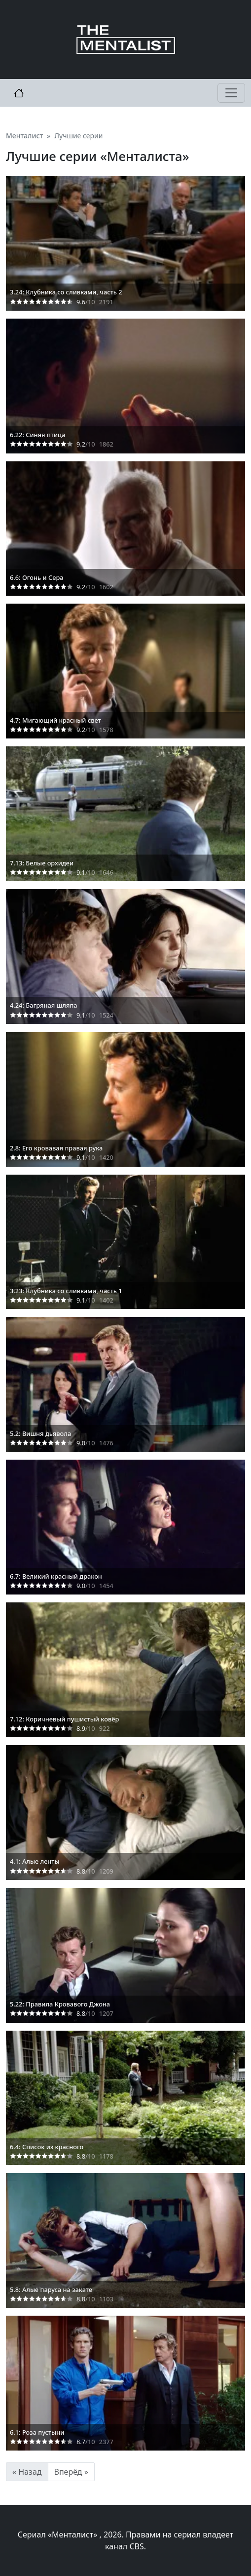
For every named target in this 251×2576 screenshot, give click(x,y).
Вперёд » (71, 2471)
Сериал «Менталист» (59, 2534)
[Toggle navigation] (231, 93)
